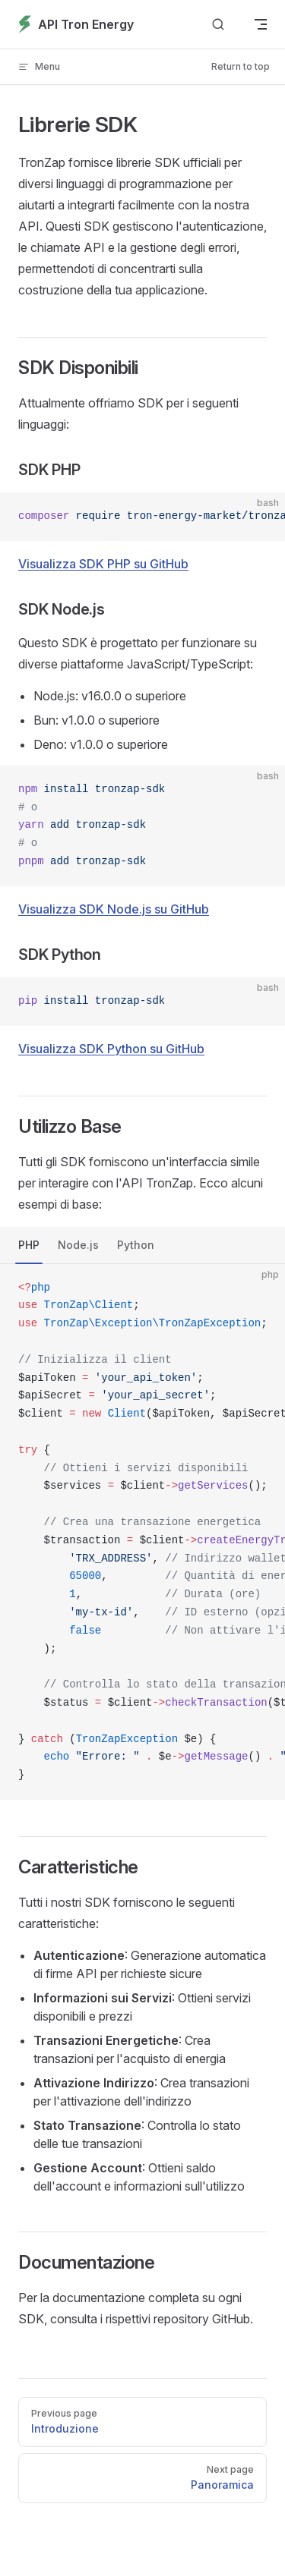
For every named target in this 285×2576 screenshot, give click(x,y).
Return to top (240, 66)
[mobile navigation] (260, 24)
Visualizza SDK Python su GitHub (111, 1048)
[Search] (218, 25)
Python (135, 1244)
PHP (29, 1244)
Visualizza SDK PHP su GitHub (103, 563)
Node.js (78, 1244)
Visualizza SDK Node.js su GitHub (113, 909)
